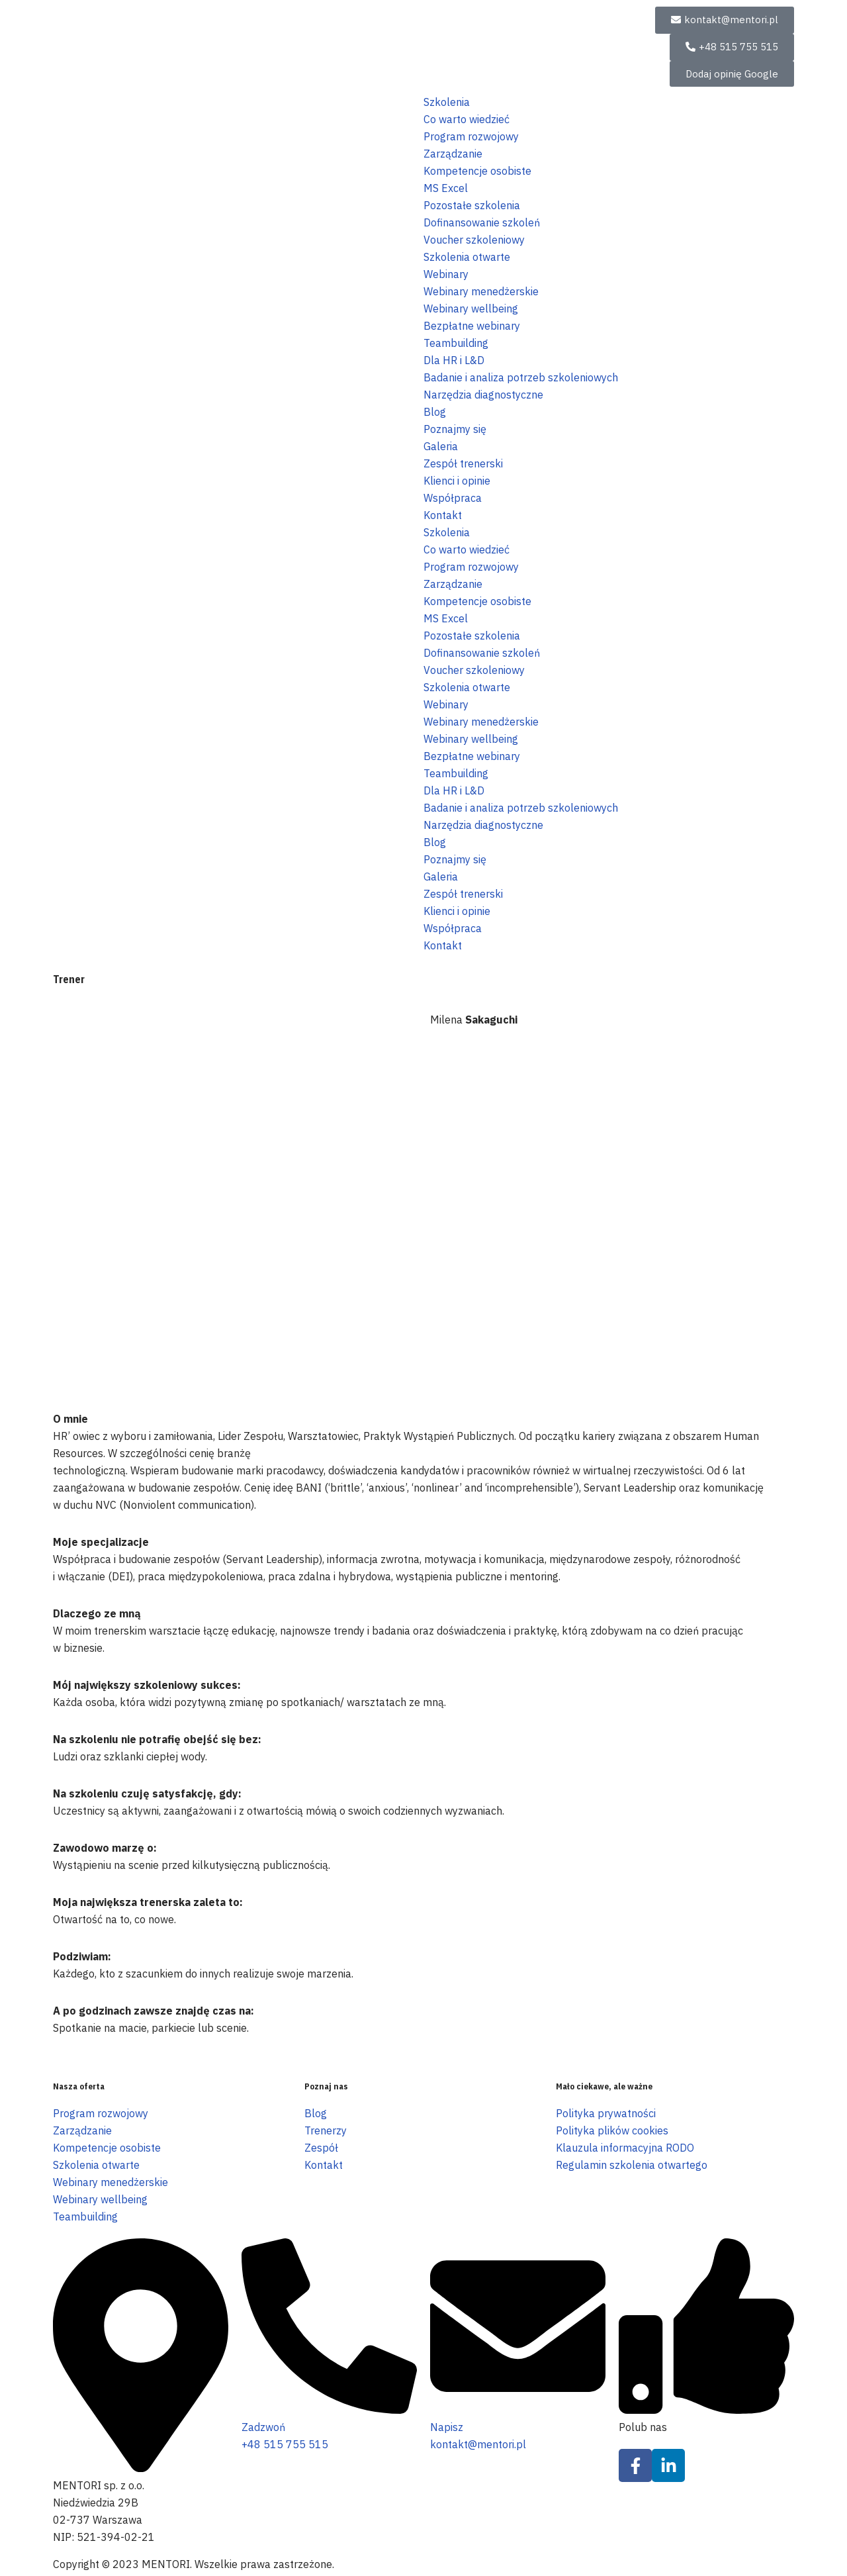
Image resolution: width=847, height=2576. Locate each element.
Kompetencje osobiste (477, 170)
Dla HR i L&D (454, 360)
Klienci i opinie (457, 480)
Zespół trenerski (463, 463)
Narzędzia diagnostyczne (483, 394)
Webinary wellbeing (471, 308)
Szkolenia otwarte (467, 256)
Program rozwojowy (471, 136)
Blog (435, 411)
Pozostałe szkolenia (472, 205)
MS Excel (446, 188)
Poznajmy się (455, 429)
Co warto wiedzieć (467, 119)
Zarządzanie (453, 153)
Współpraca (453, 497)
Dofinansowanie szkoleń (482, 222)
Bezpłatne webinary (472, 325)
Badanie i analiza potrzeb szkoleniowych (521, 377)
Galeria (441, 446)
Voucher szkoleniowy (474, 239)
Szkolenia (447, 102)
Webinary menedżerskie (481, 291)
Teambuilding (456, 343)
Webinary (446, 274)
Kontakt (443, 515)
